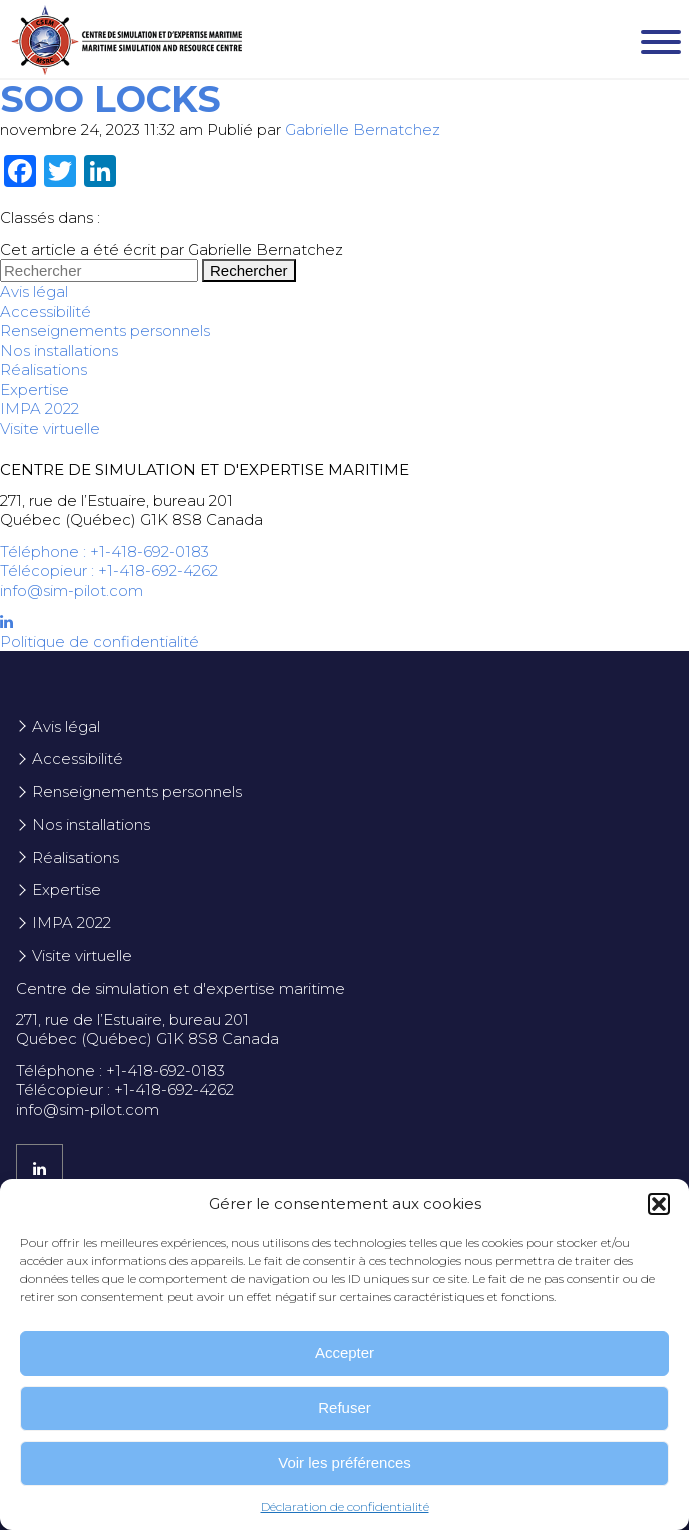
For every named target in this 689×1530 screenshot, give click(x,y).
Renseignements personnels (105, 330)
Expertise (34, 389)
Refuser (344, 1407)
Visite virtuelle (50, 428)
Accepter (344, 1352)
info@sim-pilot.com (71, 590)
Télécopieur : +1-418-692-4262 (109, 570)
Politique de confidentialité (99, 641)
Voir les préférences (344, 1462)
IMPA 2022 (39, 408)
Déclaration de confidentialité (345, 1506)
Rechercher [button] (249, 270)
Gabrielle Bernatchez (362, 129)
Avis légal (34, 291)
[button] (659, 1204)
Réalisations (43, 369)
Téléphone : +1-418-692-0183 (104, 551)
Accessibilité (45, 311)
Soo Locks (110, 99)
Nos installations (59, 350)
